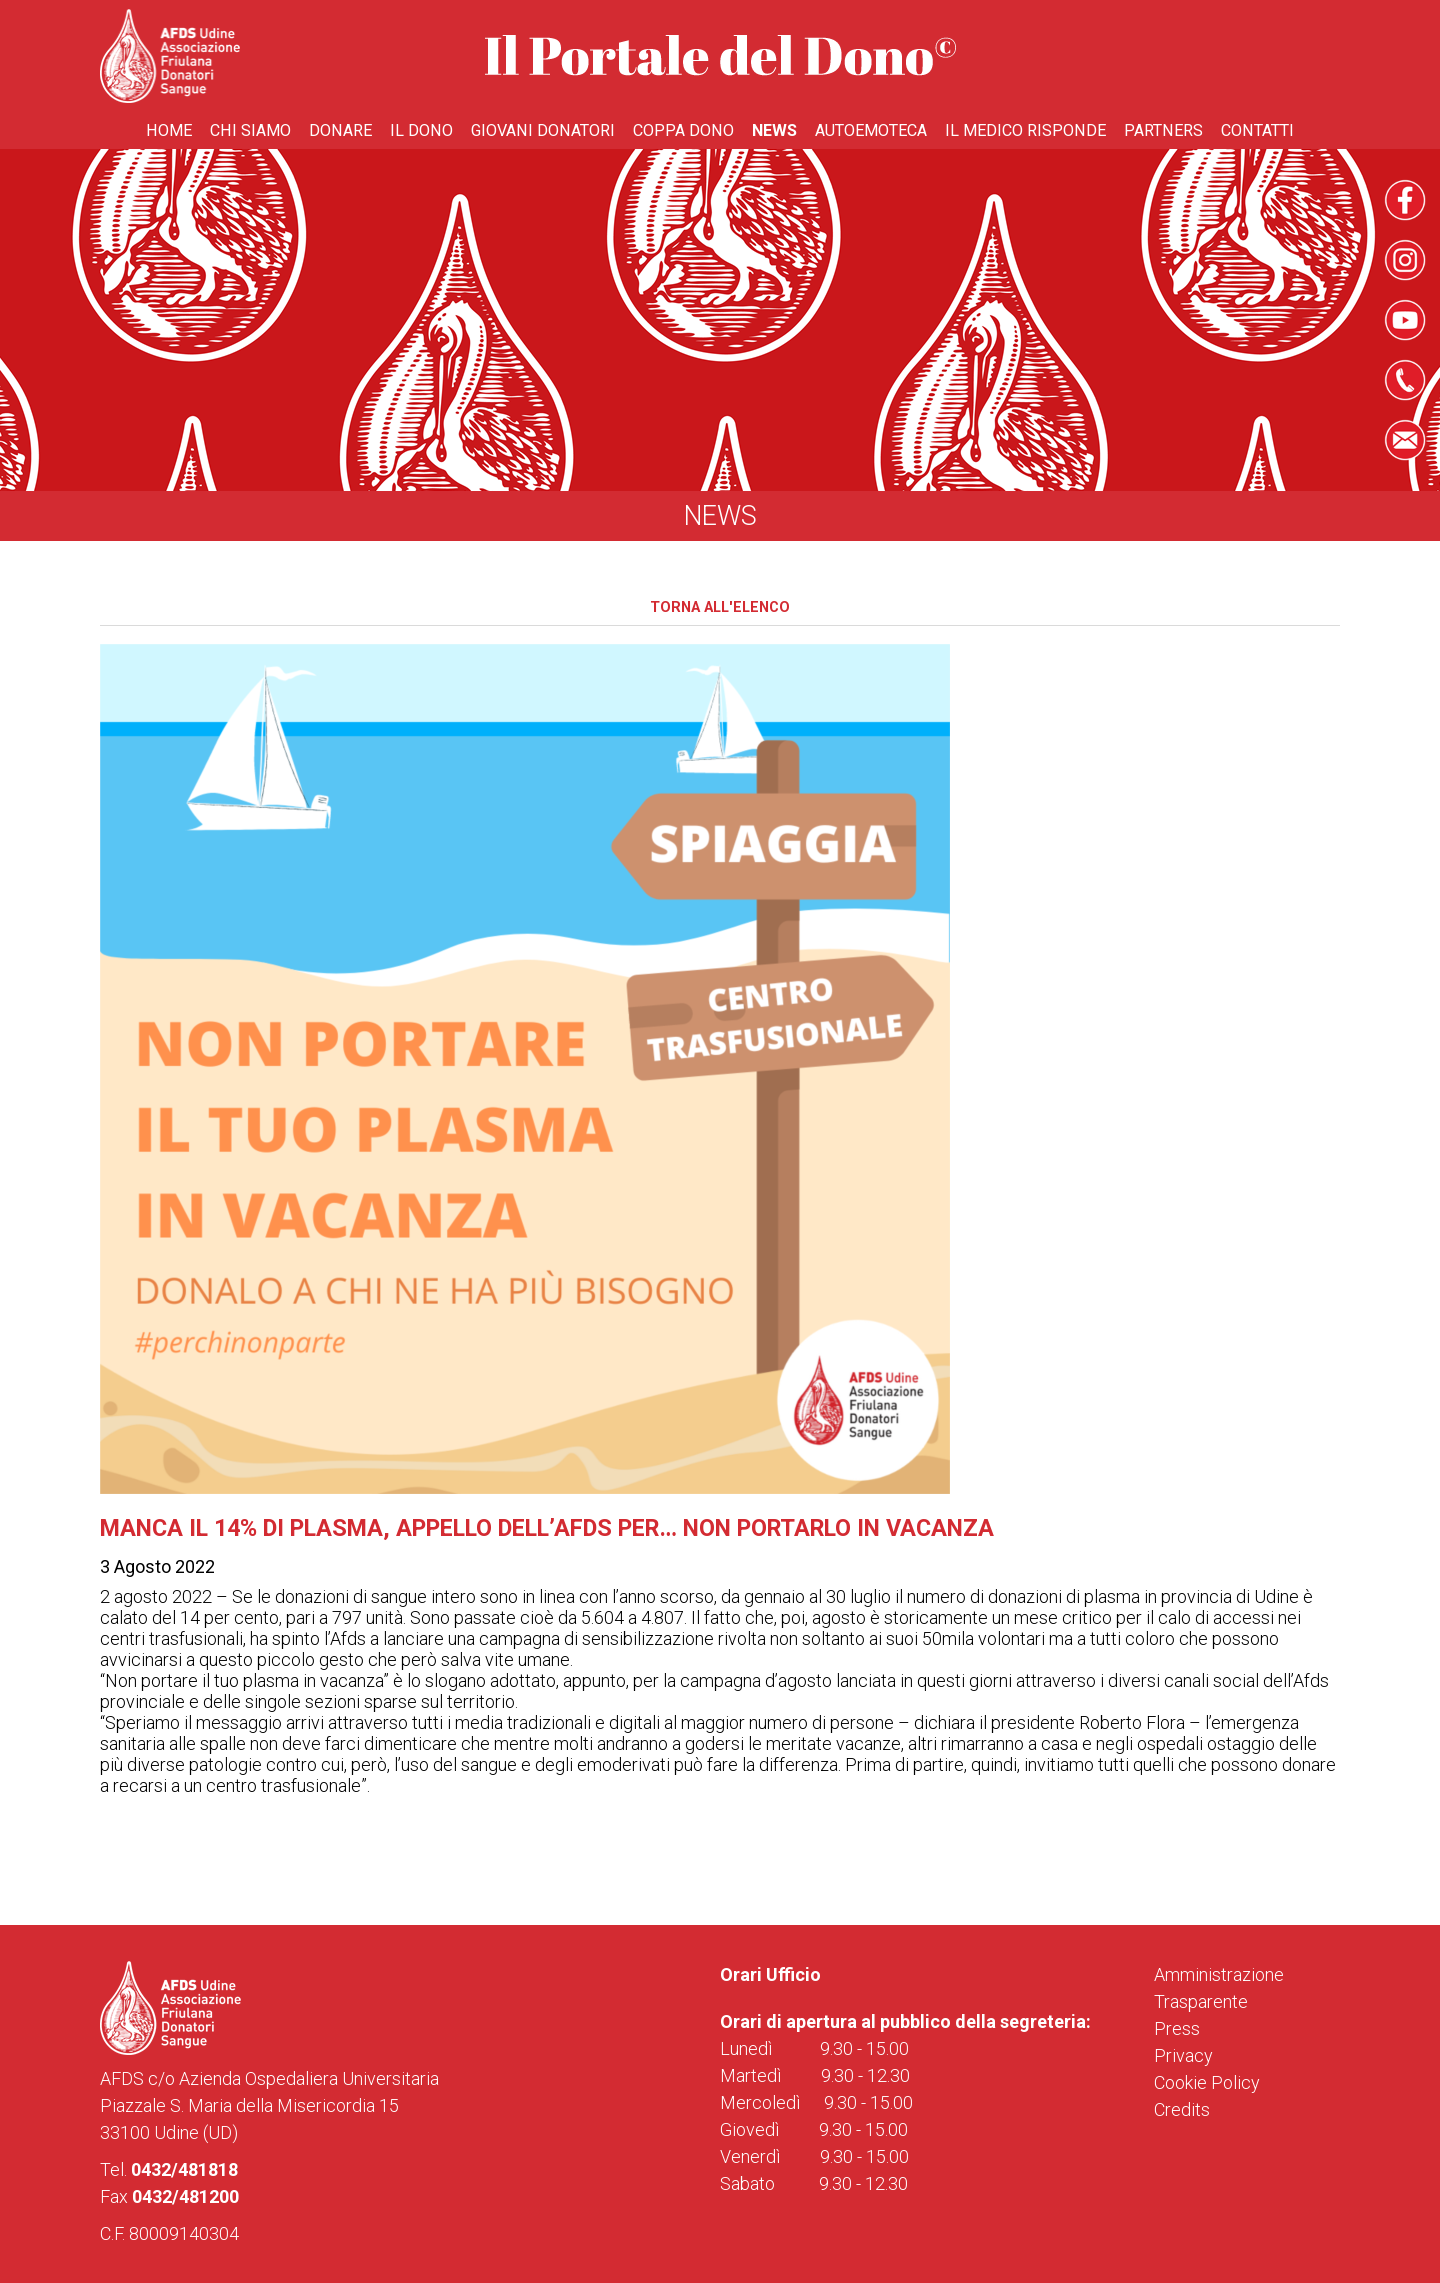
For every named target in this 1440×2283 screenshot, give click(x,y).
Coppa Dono (683, 130)
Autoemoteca (871, 130)
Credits (1182, 2109)
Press (1177, 2028)
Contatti (1257, 130)
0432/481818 (184, 2169)
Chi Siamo (250, 130)
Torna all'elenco (720, 607)
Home (169, 130)
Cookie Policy (1207, 2082)
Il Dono (421, 130)
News (774, 130)
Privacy (1183, 2055)
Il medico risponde (1025, 130)
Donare (340, 130)
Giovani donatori (543, 130)
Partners (1163, 130)
